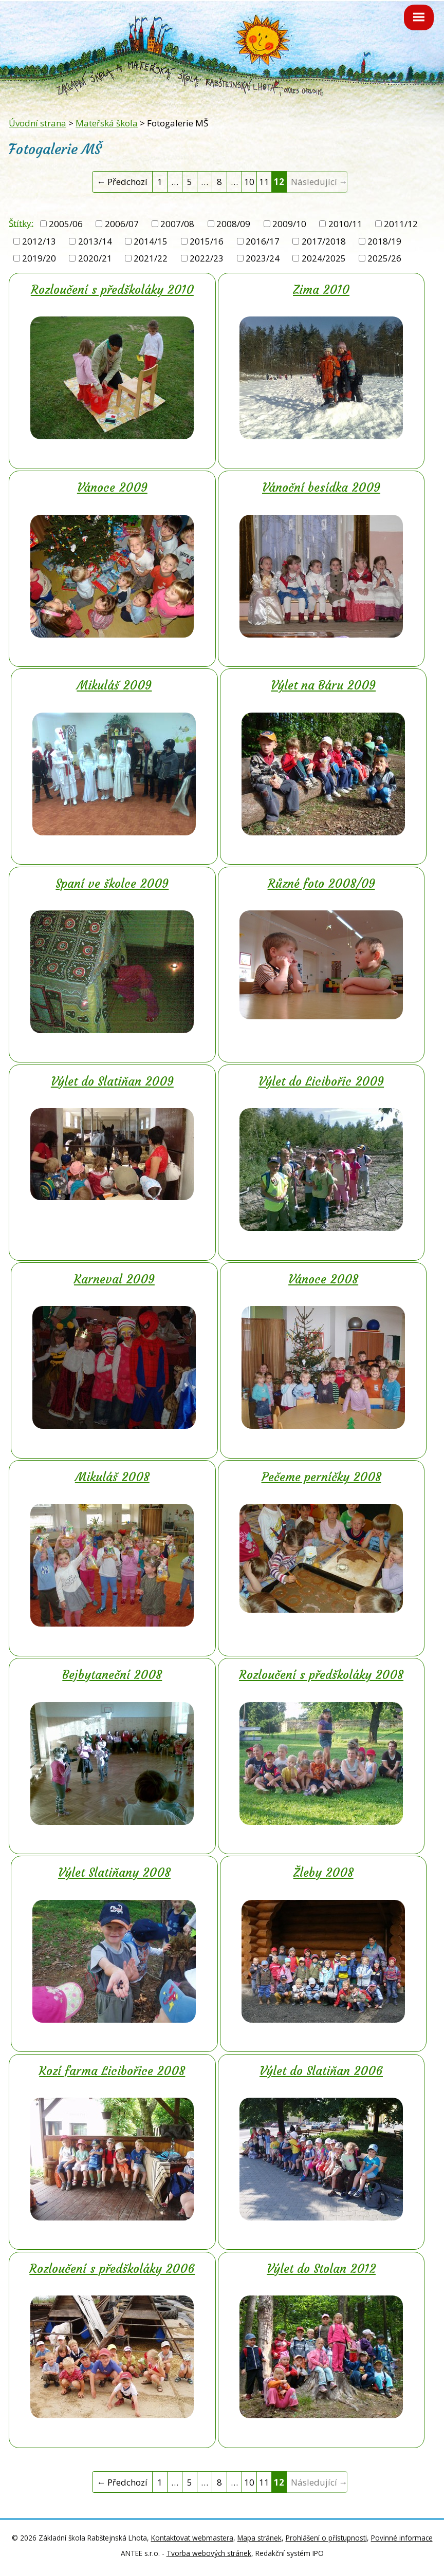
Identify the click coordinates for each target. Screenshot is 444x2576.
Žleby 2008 (323, 1872)
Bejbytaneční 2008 (112, 1675)
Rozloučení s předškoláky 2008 (321, 1675)
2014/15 (151, 241)
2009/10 (289, 224)
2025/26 (384, 258)
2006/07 (122, 224)
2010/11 (345, 224)
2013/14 (95, 241)
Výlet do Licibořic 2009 (321, 1081)
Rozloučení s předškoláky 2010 (112, 290)
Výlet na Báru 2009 (323, 685)
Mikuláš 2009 (114, 685)
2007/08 (177, 224)
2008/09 (233, 224)
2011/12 (401, 224)
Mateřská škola (107, 123)
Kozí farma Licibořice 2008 (112, 2071)
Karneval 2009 (114, 1279)
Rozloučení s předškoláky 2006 (112, 2269)
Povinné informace (402, 2538)
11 (264, 182)
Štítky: (21, 223)
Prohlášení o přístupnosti (326, 2538)
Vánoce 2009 (112, 487)
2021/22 (151, 258)
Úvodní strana (37, 123)
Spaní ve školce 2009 (112, 883)
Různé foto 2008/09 (321, 883)
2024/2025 (324, 258)
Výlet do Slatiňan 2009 (112, 1081)
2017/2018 (324, 241)
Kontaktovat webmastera (192, 2538)
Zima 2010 (321, 290)
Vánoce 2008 (323, 1279)
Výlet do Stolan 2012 (321, 2269)
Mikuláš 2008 (112, 1477)
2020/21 (95, 258)
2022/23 (207, 258)
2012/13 (39, 241)
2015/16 (207, 241)
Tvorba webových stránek (208, 2553)
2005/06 (66, 224)
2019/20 (39, 258)
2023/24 (263, 258)
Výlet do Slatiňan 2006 (321, 2071)
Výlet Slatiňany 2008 (114, 1872)
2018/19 (384, 241)
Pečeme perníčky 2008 (321, 1477)
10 (249, 182)
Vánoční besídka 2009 (321, 487)
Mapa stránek (259, 2538)
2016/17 (263, 241)
